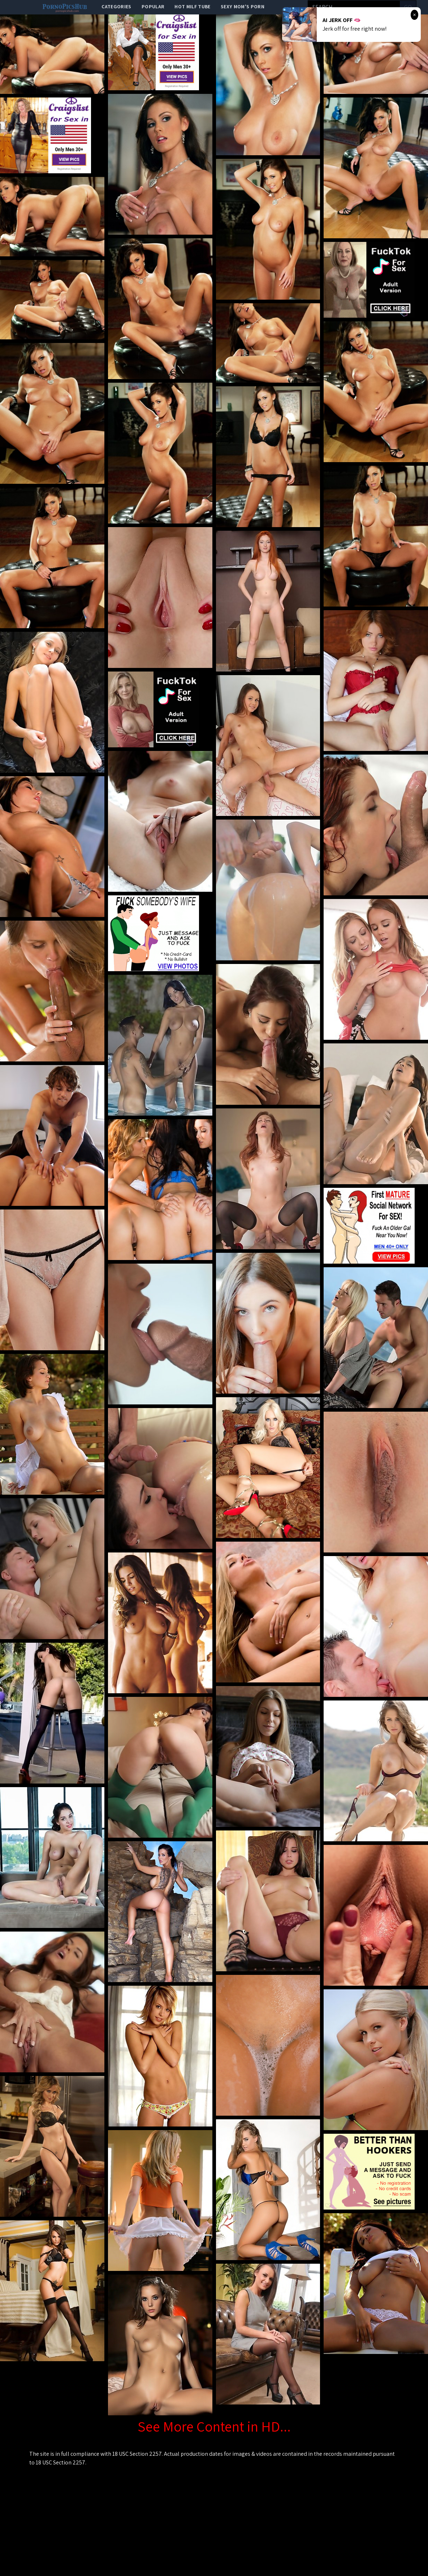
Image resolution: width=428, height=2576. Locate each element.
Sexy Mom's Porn (242, 6)
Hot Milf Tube (192, 6)
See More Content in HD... (214, 2426)
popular (153, 6)
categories (116, 6)
